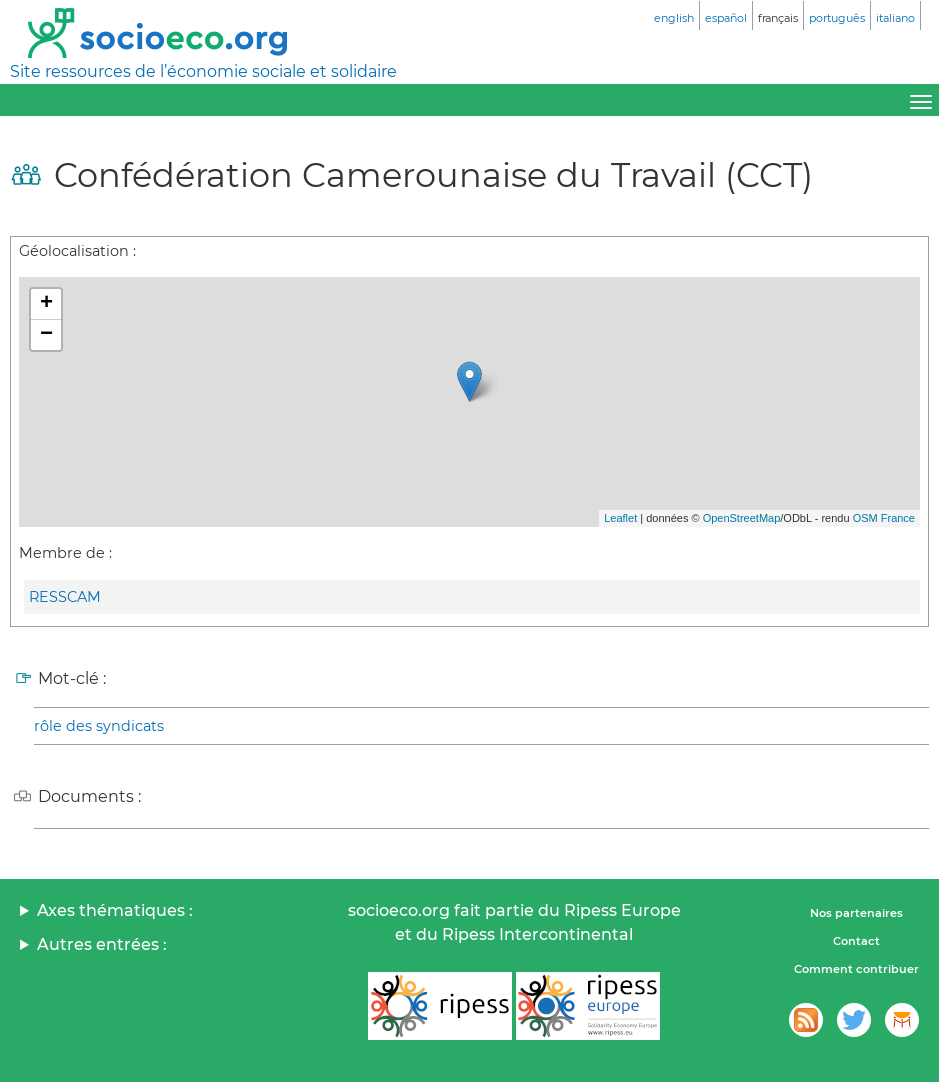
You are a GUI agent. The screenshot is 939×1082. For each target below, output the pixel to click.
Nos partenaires (856, 913)
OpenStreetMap (742, 518)
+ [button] (46, 304)
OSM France (884, 518)
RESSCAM (65, 597)
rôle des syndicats (99, 726)
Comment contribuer (856, 969)
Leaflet (620, 518)
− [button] (46, 335)
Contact (856, 941)
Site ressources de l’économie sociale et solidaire (203, 71)
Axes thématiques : (115, 910)
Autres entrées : (102, 944)
